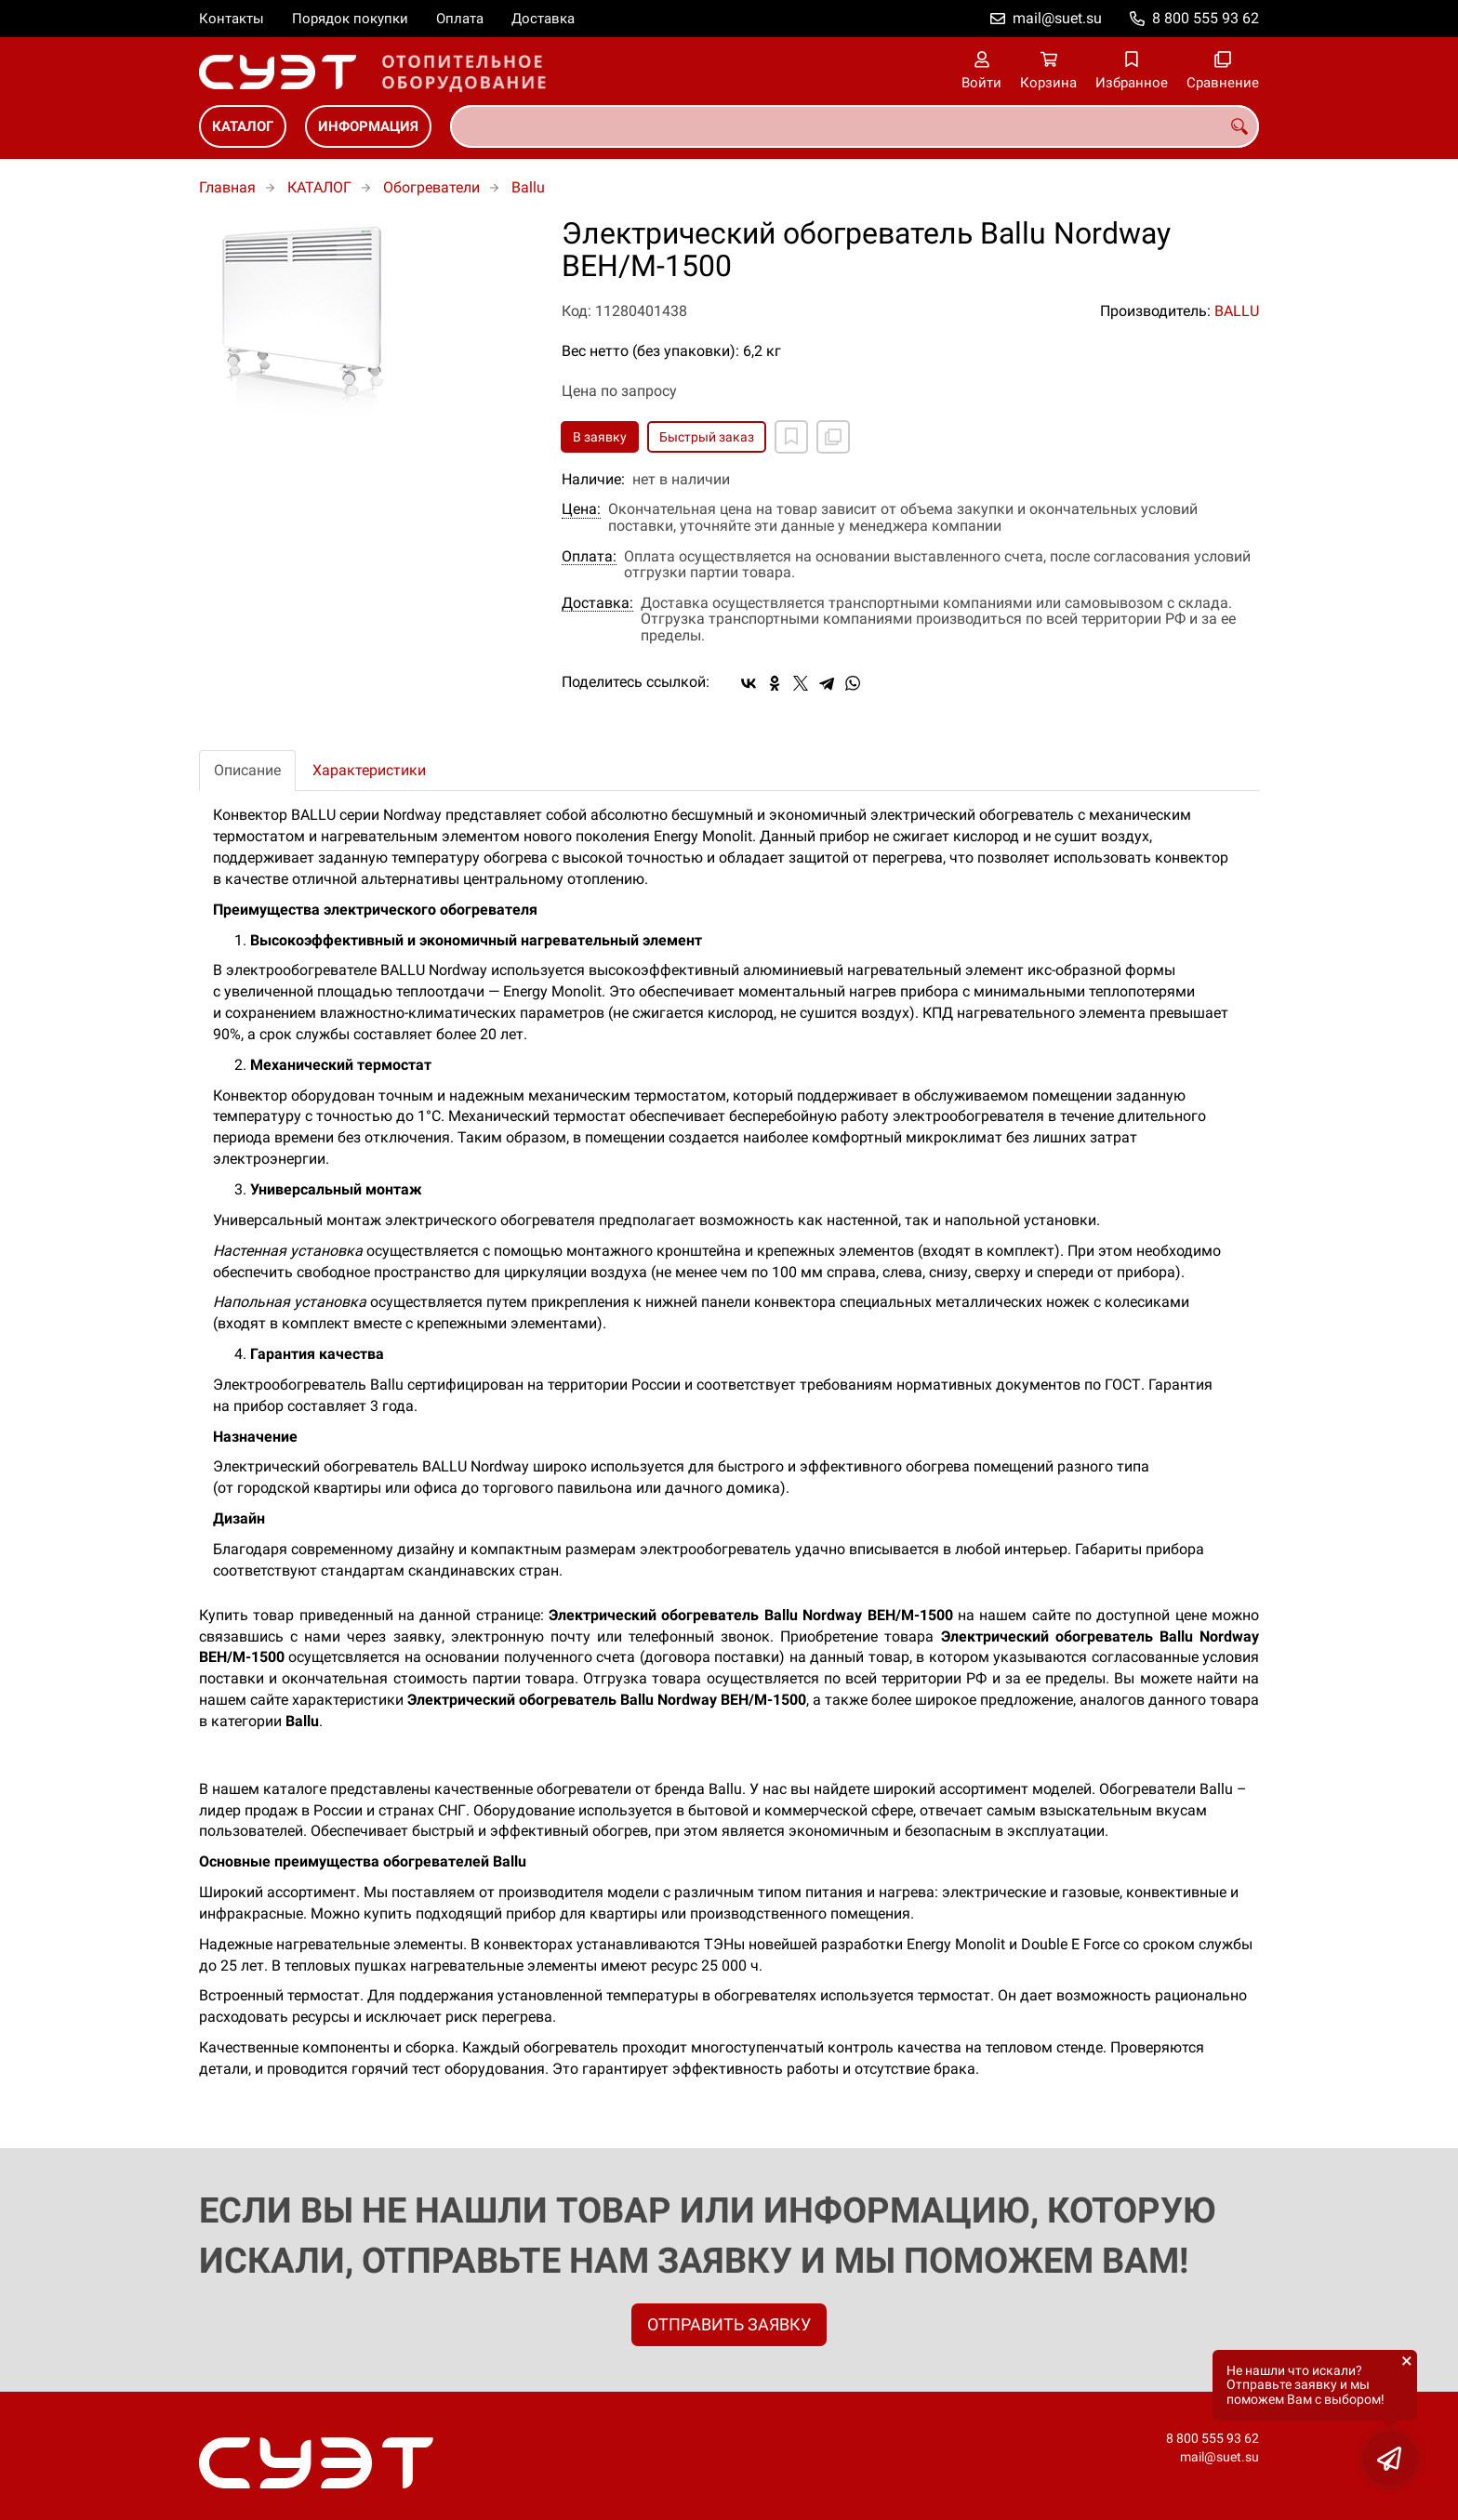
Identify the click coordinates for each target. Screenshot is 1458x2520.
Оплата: (589, 556)
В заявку (600, 436)
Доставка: (597, 603)
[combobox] (854, 126)
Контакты (231, 18)
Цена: (581, 509)
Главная (227, 187)
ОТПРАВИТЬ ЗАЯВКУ (729, 2324)
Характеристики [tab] (369, 770)
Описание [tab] (247, 770)
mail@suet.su (1057, 18)
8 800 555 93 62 (1205, 18)
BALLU (1236, 311)
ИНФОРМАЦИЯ (368, 126)
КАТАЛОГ (242, 126)
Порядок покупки (350, 18)
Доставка (543, 18)
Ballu (528, 187)
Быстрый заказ (706, 436)
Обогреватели (431, 187)
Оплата (460, 18)
